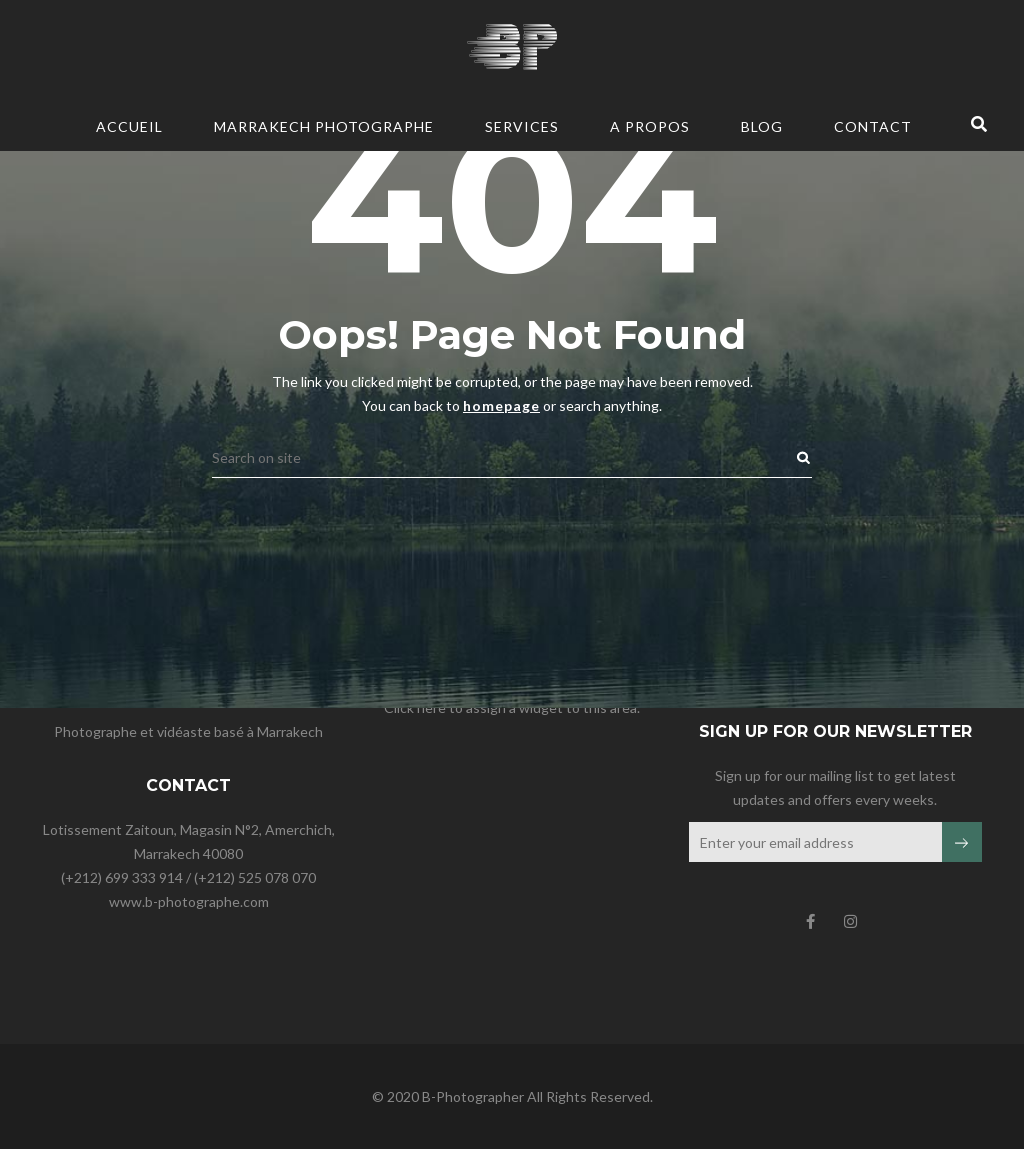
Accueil (129, 126)
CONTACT (873, 126)
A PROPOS (650, 126)
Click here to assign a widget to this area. (512, 707)
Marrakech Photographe (324, 126)
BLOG (762, 126)
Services (522, 126)
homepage (501, 254)
